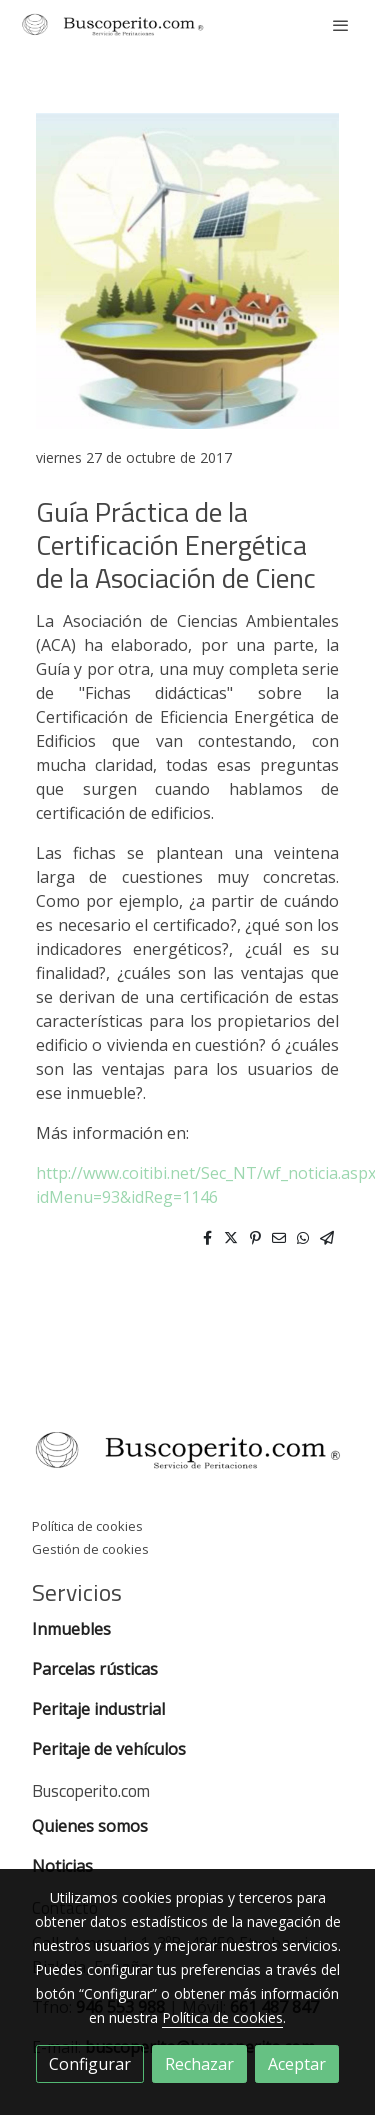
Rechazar (199, 2064)
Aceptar (297, 2064)
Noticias (62, 1866)
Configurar (90, 2064)
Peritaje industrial (98, 1709)
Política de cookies (87, 1526)
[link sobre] (187, 1453)
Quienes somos (90, 1826)
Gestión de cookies (90, 1549)
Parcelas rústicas (97, 1669)
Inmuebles (73, 1629)
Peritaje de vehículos (109, 1749)
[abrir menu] (341, 25)
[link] (112, 24)
